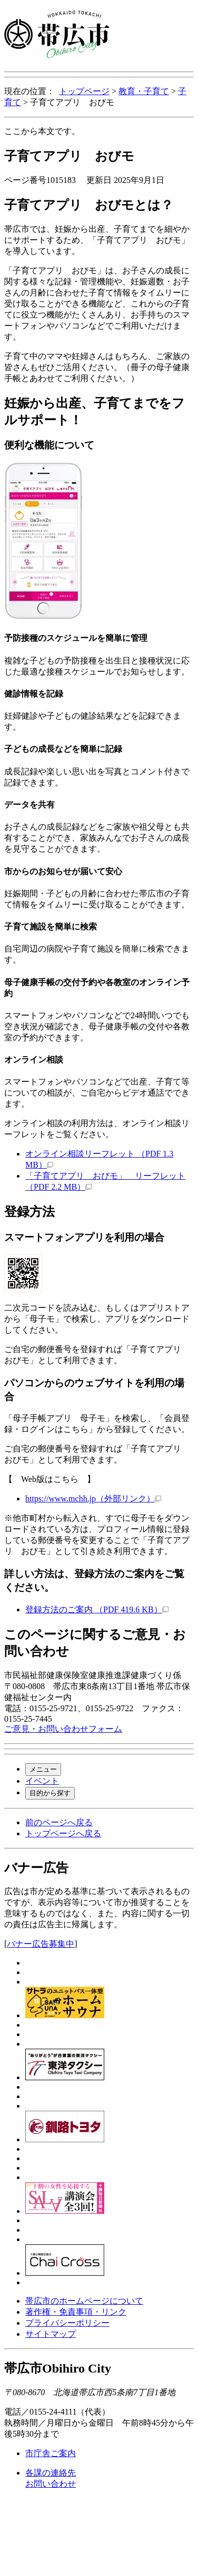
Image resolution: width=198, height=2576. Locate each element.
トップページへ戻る (63, 1833)
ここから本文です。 (42, 131)
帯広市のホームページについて (84, 2300)
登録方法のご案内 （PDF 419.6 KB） (97, 1609)
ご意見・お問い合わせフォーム (63, 1728)
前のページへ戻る (59, 1822)
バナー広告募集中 (40, 1943)
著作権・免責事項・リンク (75, 2311)
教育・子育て (143, 91)
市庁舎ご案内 (50, 2453)
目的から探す (50, 1793)
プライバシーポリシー (67, 2322)
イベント (42, 1780)
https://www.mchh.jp (93, 1498)
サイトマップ (50, 2333)
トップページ (84, 91)
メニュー (43, 1769)
